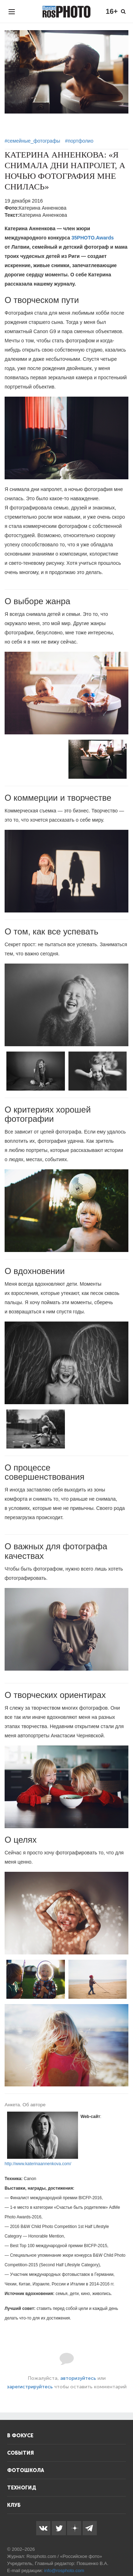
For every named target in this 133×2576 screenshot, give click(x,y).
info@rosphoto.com (64, 2570)
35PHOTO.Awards (93, 238)
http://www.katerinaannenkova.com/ (38, 2163)
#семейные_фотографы (32, 141)
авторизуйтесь (78, 2378)
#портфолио (79, 141)
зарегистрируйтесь (30, 2386)
